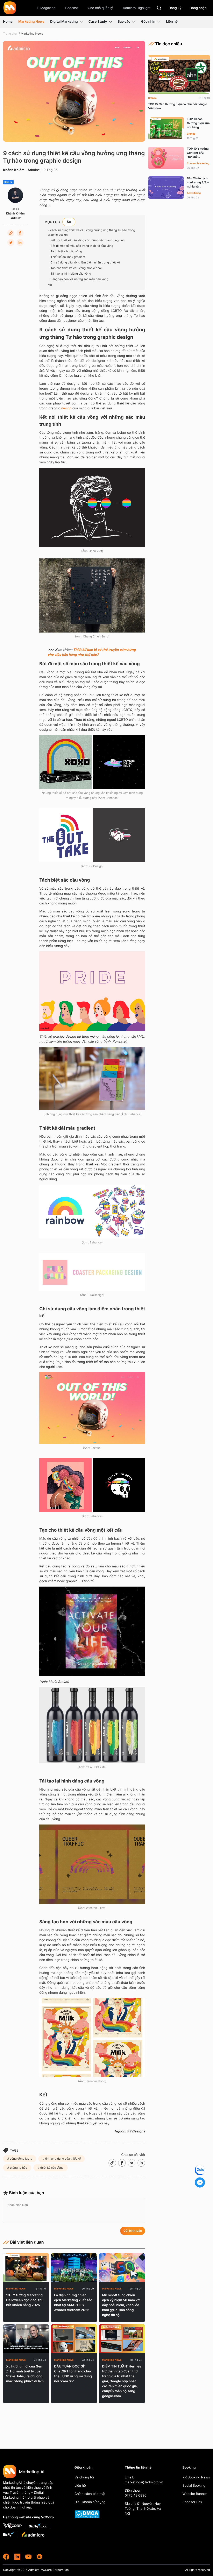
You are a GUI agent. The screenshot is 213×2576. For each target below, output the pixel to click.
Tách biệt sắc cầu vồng (66, 251)
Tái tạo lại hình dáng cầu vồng (71, 273)
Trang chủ (10, 33)
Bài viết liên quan (23, 2242)
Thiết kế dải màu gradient (68, 257)
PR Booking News (196, 2477)
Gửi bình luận (132, 2230)
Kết (50, 285)
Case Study (100, 21)
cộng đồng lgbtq (20, 2158)
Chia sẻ (8, 182)
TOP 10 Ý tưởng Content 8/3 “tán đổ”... (198, 153)
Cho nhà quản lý (100, 8)
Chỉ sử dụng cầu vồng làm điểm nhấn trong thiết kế (85, 262)
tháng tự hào (18, 2167)
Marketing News (31, 21)
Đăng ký (175, 8)
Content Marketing (198, 163)
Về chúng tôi (84, 2477)
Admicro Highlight (137, 8)
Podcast (71, 8)
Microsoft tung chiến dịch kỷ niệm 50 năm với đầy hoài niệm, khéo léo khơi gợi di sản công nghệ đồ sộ (121, 2305)
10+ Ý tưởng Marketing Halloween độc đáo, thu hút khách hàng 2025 (24, 2300)
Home (8, 21)
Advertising (194, 193)
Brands (152, 97)
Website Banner (195, 2494)
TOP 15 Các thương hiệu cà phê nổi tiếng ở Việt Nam (177, 106)
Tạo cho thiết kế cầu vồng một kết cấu (76, 268)
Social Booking (194, 2485)
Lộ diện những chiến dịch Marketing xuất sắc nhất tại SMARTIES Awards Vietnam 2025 (73, 2302)
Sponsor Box (192, 2502)
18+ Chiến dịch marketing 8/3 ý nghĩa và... (198, 182)
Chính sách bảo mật (89, 2494)
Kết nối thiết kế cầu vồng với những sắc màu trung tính (88, 240)
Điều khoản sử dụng (89, 2502)
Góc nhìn (150, 21)
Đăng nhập (198, 8)
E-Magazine (46, 8)
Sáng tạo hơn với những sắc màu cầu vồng (79, 279)
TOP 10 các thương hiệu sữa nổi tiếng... (198, 123)
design (66, 408)
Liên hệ (172, 21)
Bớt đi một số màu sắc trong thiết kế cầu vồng (82, 246)
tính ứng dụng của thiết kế (62, 2158)
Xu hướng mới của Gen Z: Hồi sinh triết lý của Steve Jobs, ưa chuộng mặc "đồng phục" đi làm (25, 2373)
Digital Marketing (66, 21)
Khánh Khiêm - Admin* (21, 170)
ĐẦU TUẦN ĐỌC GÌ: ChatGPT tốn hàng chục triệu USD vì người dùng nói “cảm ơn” (73, 2373)
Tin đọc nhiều (165, 43)
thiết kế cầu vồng (51, 2167)
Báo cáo (126, 21)
